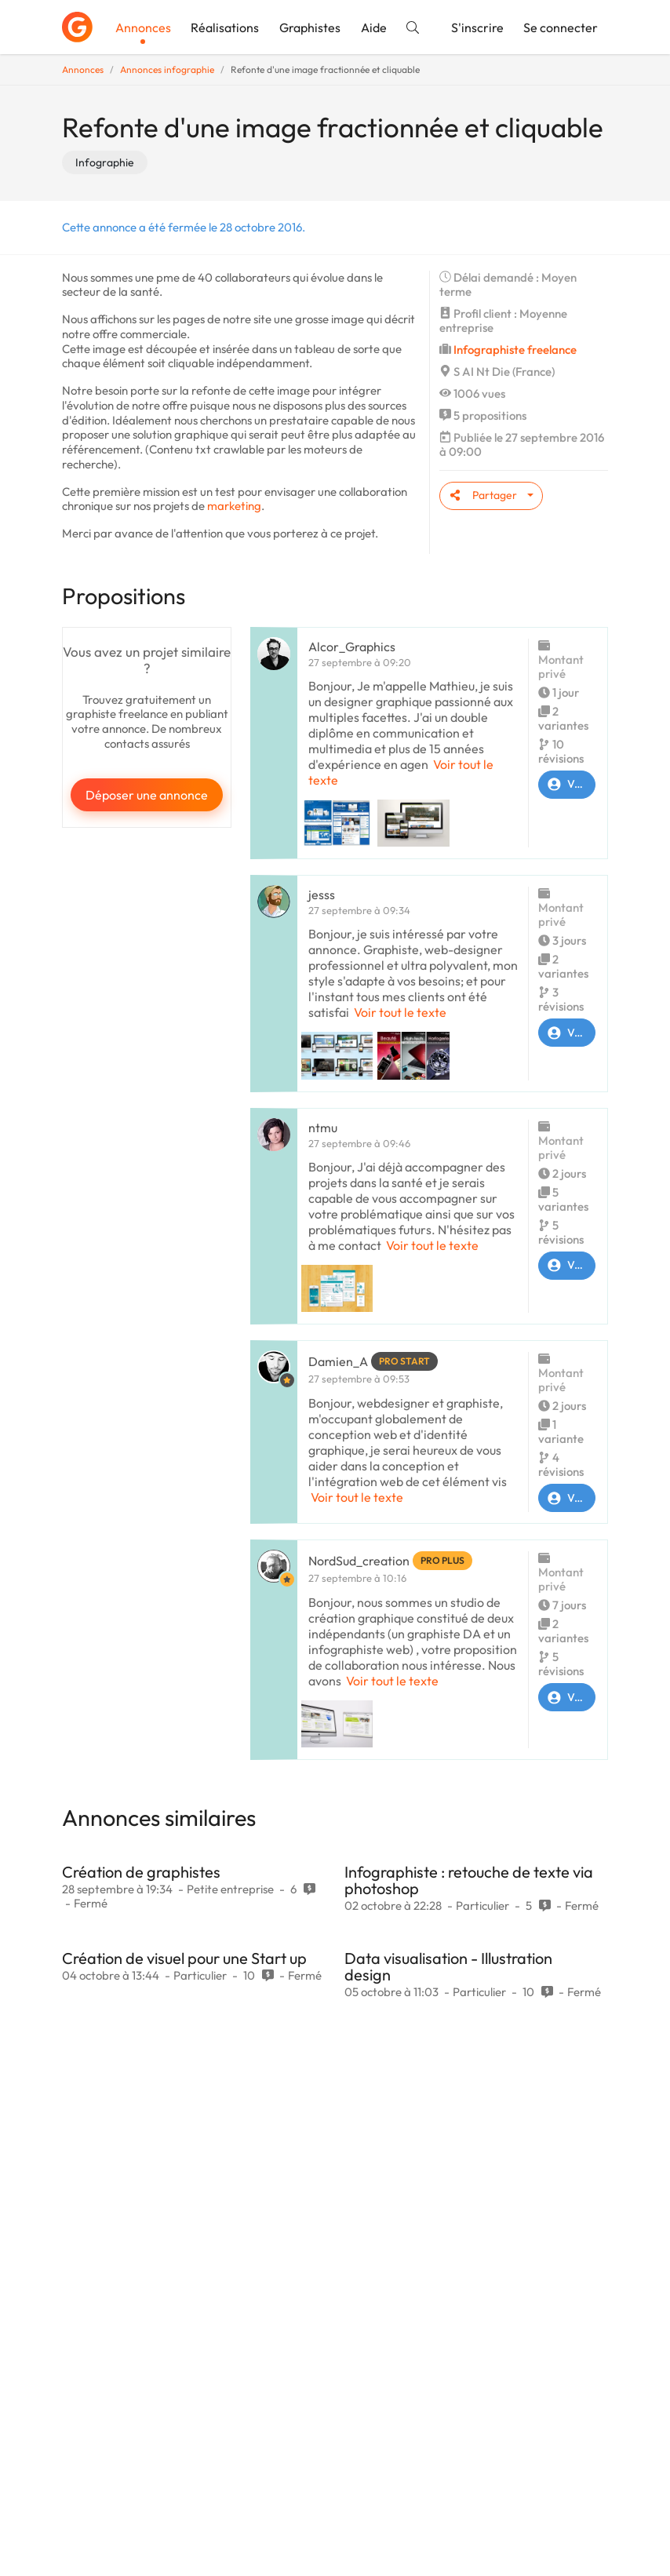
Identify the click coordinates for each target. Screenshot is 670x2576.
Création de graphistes (141, 1872)
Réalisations (225, 27)
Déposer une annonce (147, 795)
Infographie (104, 162)
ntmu (322, 1127)
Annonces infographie (167, 69)
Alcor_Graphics (351, 646)
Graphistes (309, 27)
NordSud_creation (359, 1561)
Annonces (143, 27)
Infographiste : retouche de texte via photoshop (468, 1880)
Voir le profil (567, 784)
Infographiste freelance (515, 349)
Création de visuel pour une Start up (184, 1958)
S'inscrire (477, 27)
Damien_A (338, 1361)
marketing (234, 505)
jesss (321, 894)
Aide (374, 27)
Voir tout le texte (400, 1012)
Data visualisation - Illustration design (448, 1966)
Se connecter (560, 27)
